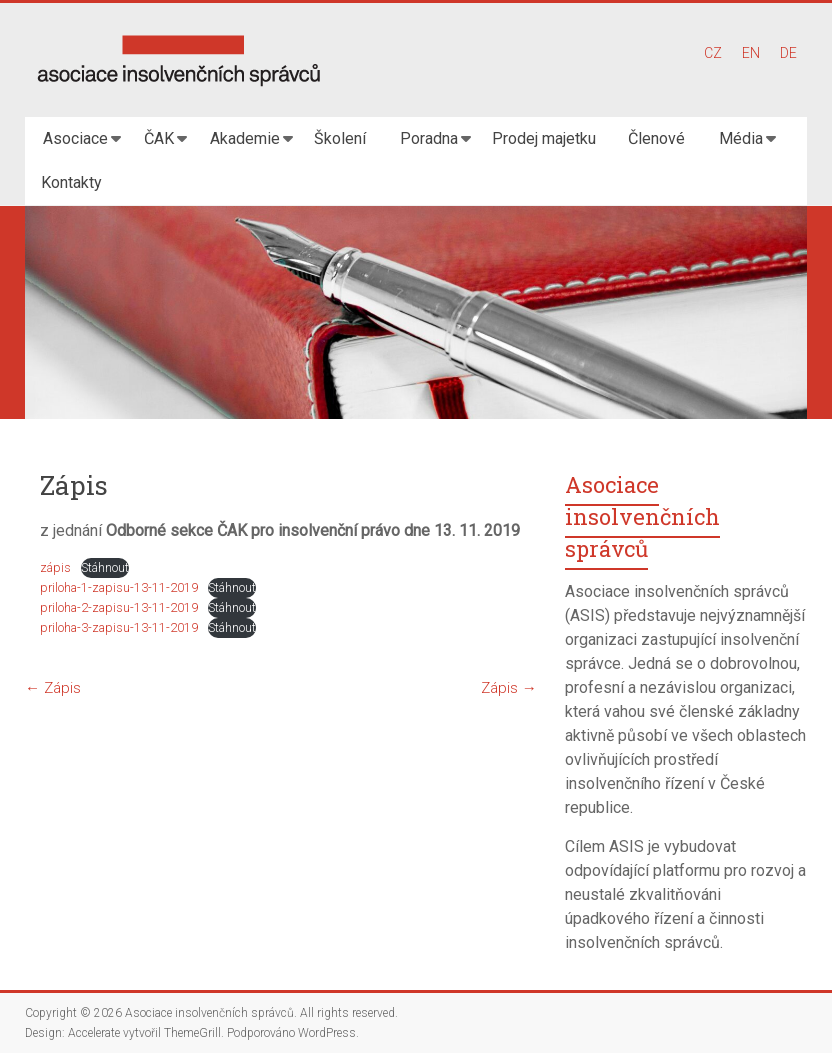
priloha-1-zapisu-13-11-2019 (119, 587)
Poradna (429, 138)
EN (751, 53)
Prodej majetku (544, 138)
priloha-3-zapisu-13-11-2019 (119, 627)
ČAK (159, 138)
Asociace (75, 138)
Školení (340, 138)
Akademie (245, 138)
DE (788, 53)
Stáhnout (105, 567)
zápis (55, 567)
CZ (713, 53)
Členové (656, 138)
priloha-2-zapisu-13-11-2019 (119, 607)
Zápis (53, 688)
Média (741, 138)
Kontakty (71, 182)
